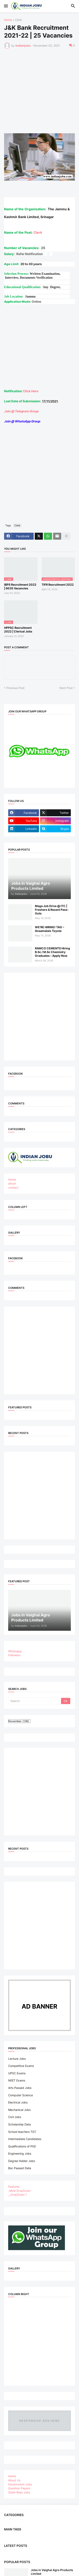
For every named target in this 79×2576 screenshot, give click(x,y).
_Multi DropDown (19, 2190)
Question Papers (19, 2488)
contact (13, 1187)
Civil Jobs (14, 2117)
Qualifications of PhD (22, 2146)
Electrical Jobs (18, 2102)
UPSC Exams (17, 2073)
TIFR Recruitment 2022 (58, 584)
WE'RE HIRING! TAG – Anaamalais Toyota (49, 929)
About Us (14, 2480)
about (12, 1183)
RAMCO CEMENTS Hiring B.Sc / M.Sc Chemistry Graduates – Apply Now (52, 951)
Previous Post (15, 688)
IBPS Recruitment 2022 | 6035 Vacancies (20, 586)
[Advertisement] (39, 93)
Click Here (30, 391)
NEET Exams (16, 2080)
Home (8, 20)
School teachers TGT (22, 2131)
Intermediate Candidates (24, 2139)
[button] (5, 6)
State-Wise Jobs (19, 2492)
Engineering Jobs (19, 2153)
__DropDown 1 (17, 2194)
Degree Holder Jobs (21, 2161)
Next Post (66, 688)
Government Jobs (20, 2484)
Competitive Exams (21, 2066)
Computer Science (20, 2095)
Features (14, 2186)
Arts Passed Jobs (19, 2088)
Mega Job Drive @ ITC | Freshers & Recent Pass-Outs (52, 909)
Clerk (18, 20)
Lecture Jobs (17, 2058)
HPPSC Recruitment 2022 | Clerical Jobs (18, 629)
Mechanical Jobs (19, 2109)
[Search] (35, 1701)
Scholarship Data (19, 2124)
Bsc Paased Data (19, 2168)
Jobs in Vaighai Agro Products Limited (52, 2571)
